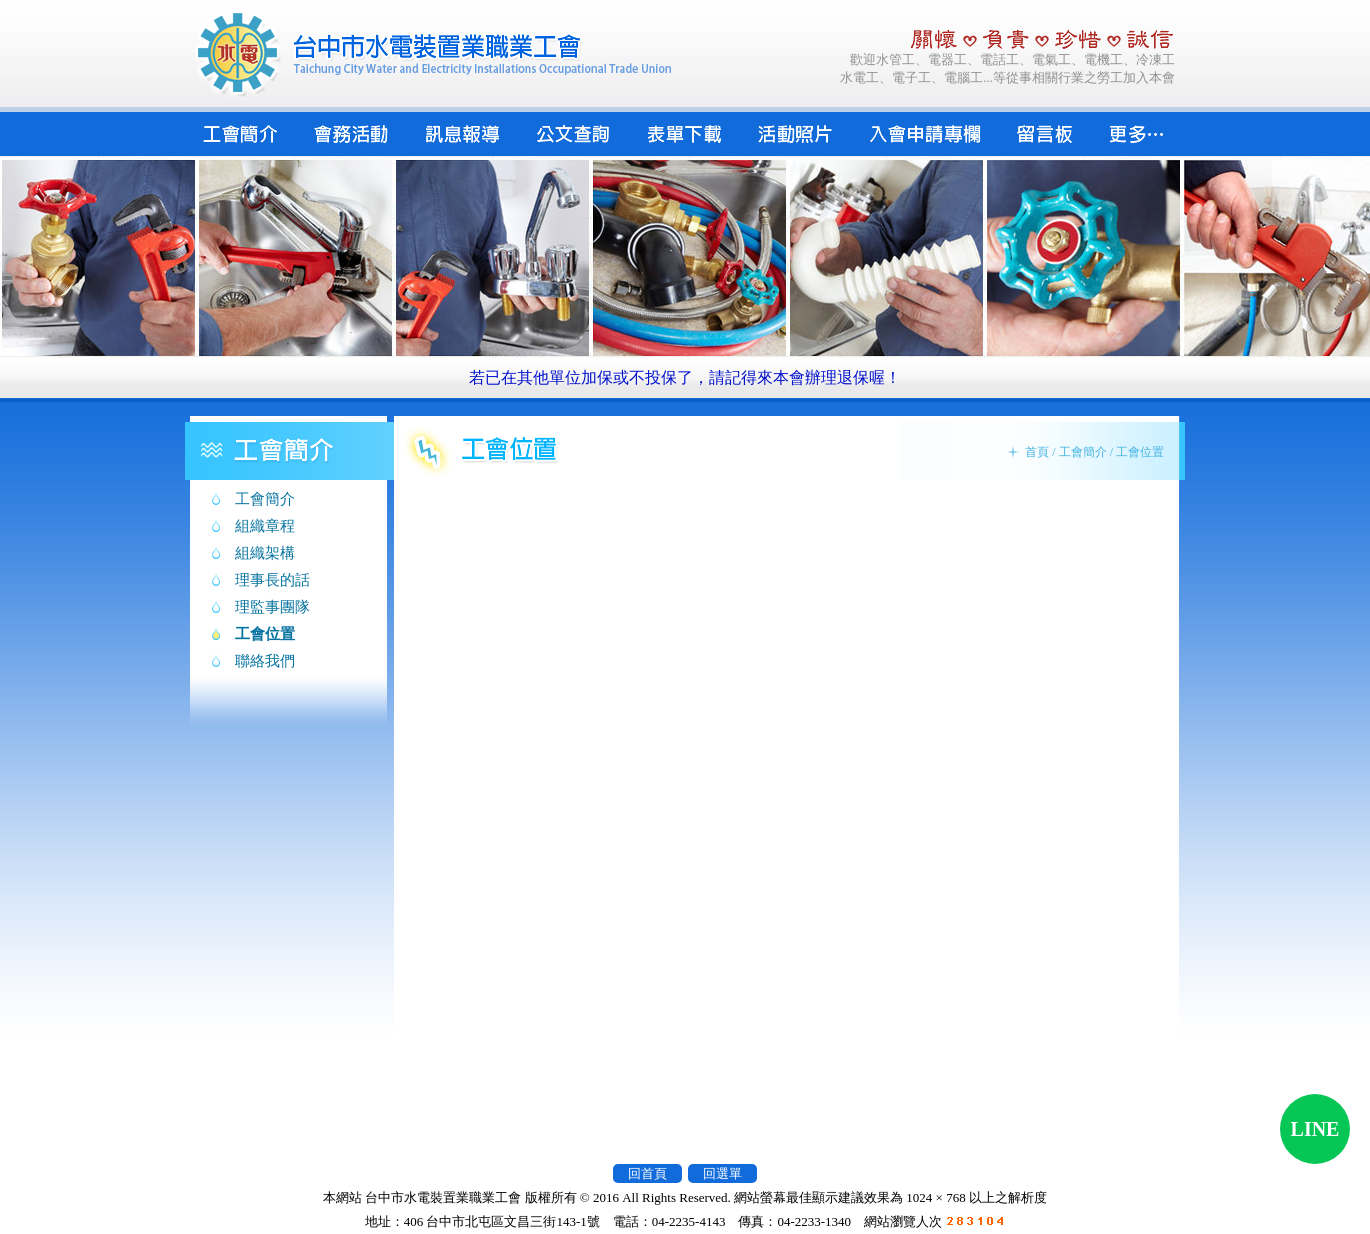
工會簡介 (265, 499)
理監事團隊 (272, 607)
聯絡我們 (265, 661)
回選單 (722, 1173)
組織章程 (265, 526)
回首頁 (647, 1173)
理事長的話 (272, 580)
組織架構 (265, 553)
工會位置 (265, 634)
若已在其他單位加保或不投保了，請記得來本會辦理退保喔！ (685, 377)
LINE (1315, 1129)
